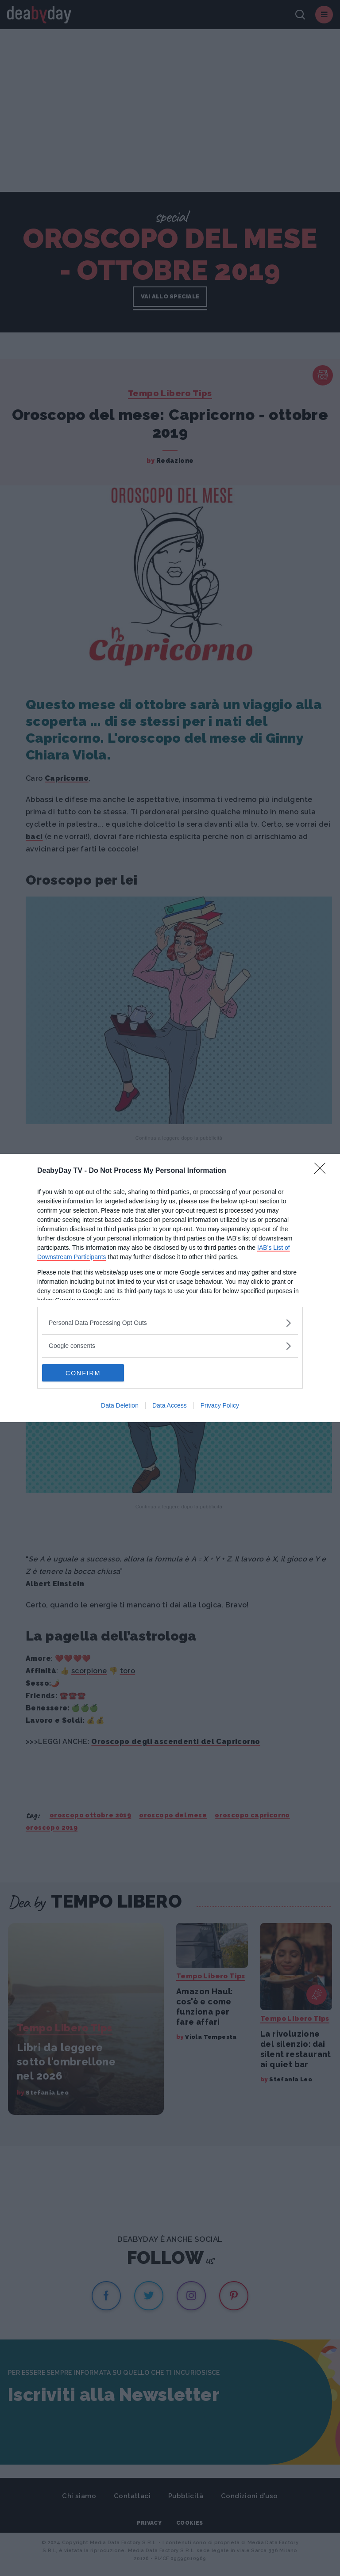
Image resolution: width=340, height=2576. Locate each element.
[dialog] (170, 1288)
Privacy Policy (220, 1405)
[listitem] (170, 1323)
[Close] (322, 1171)
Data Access (169, 1405)
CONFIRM (83, 1373)
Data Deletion (120, 1405)
